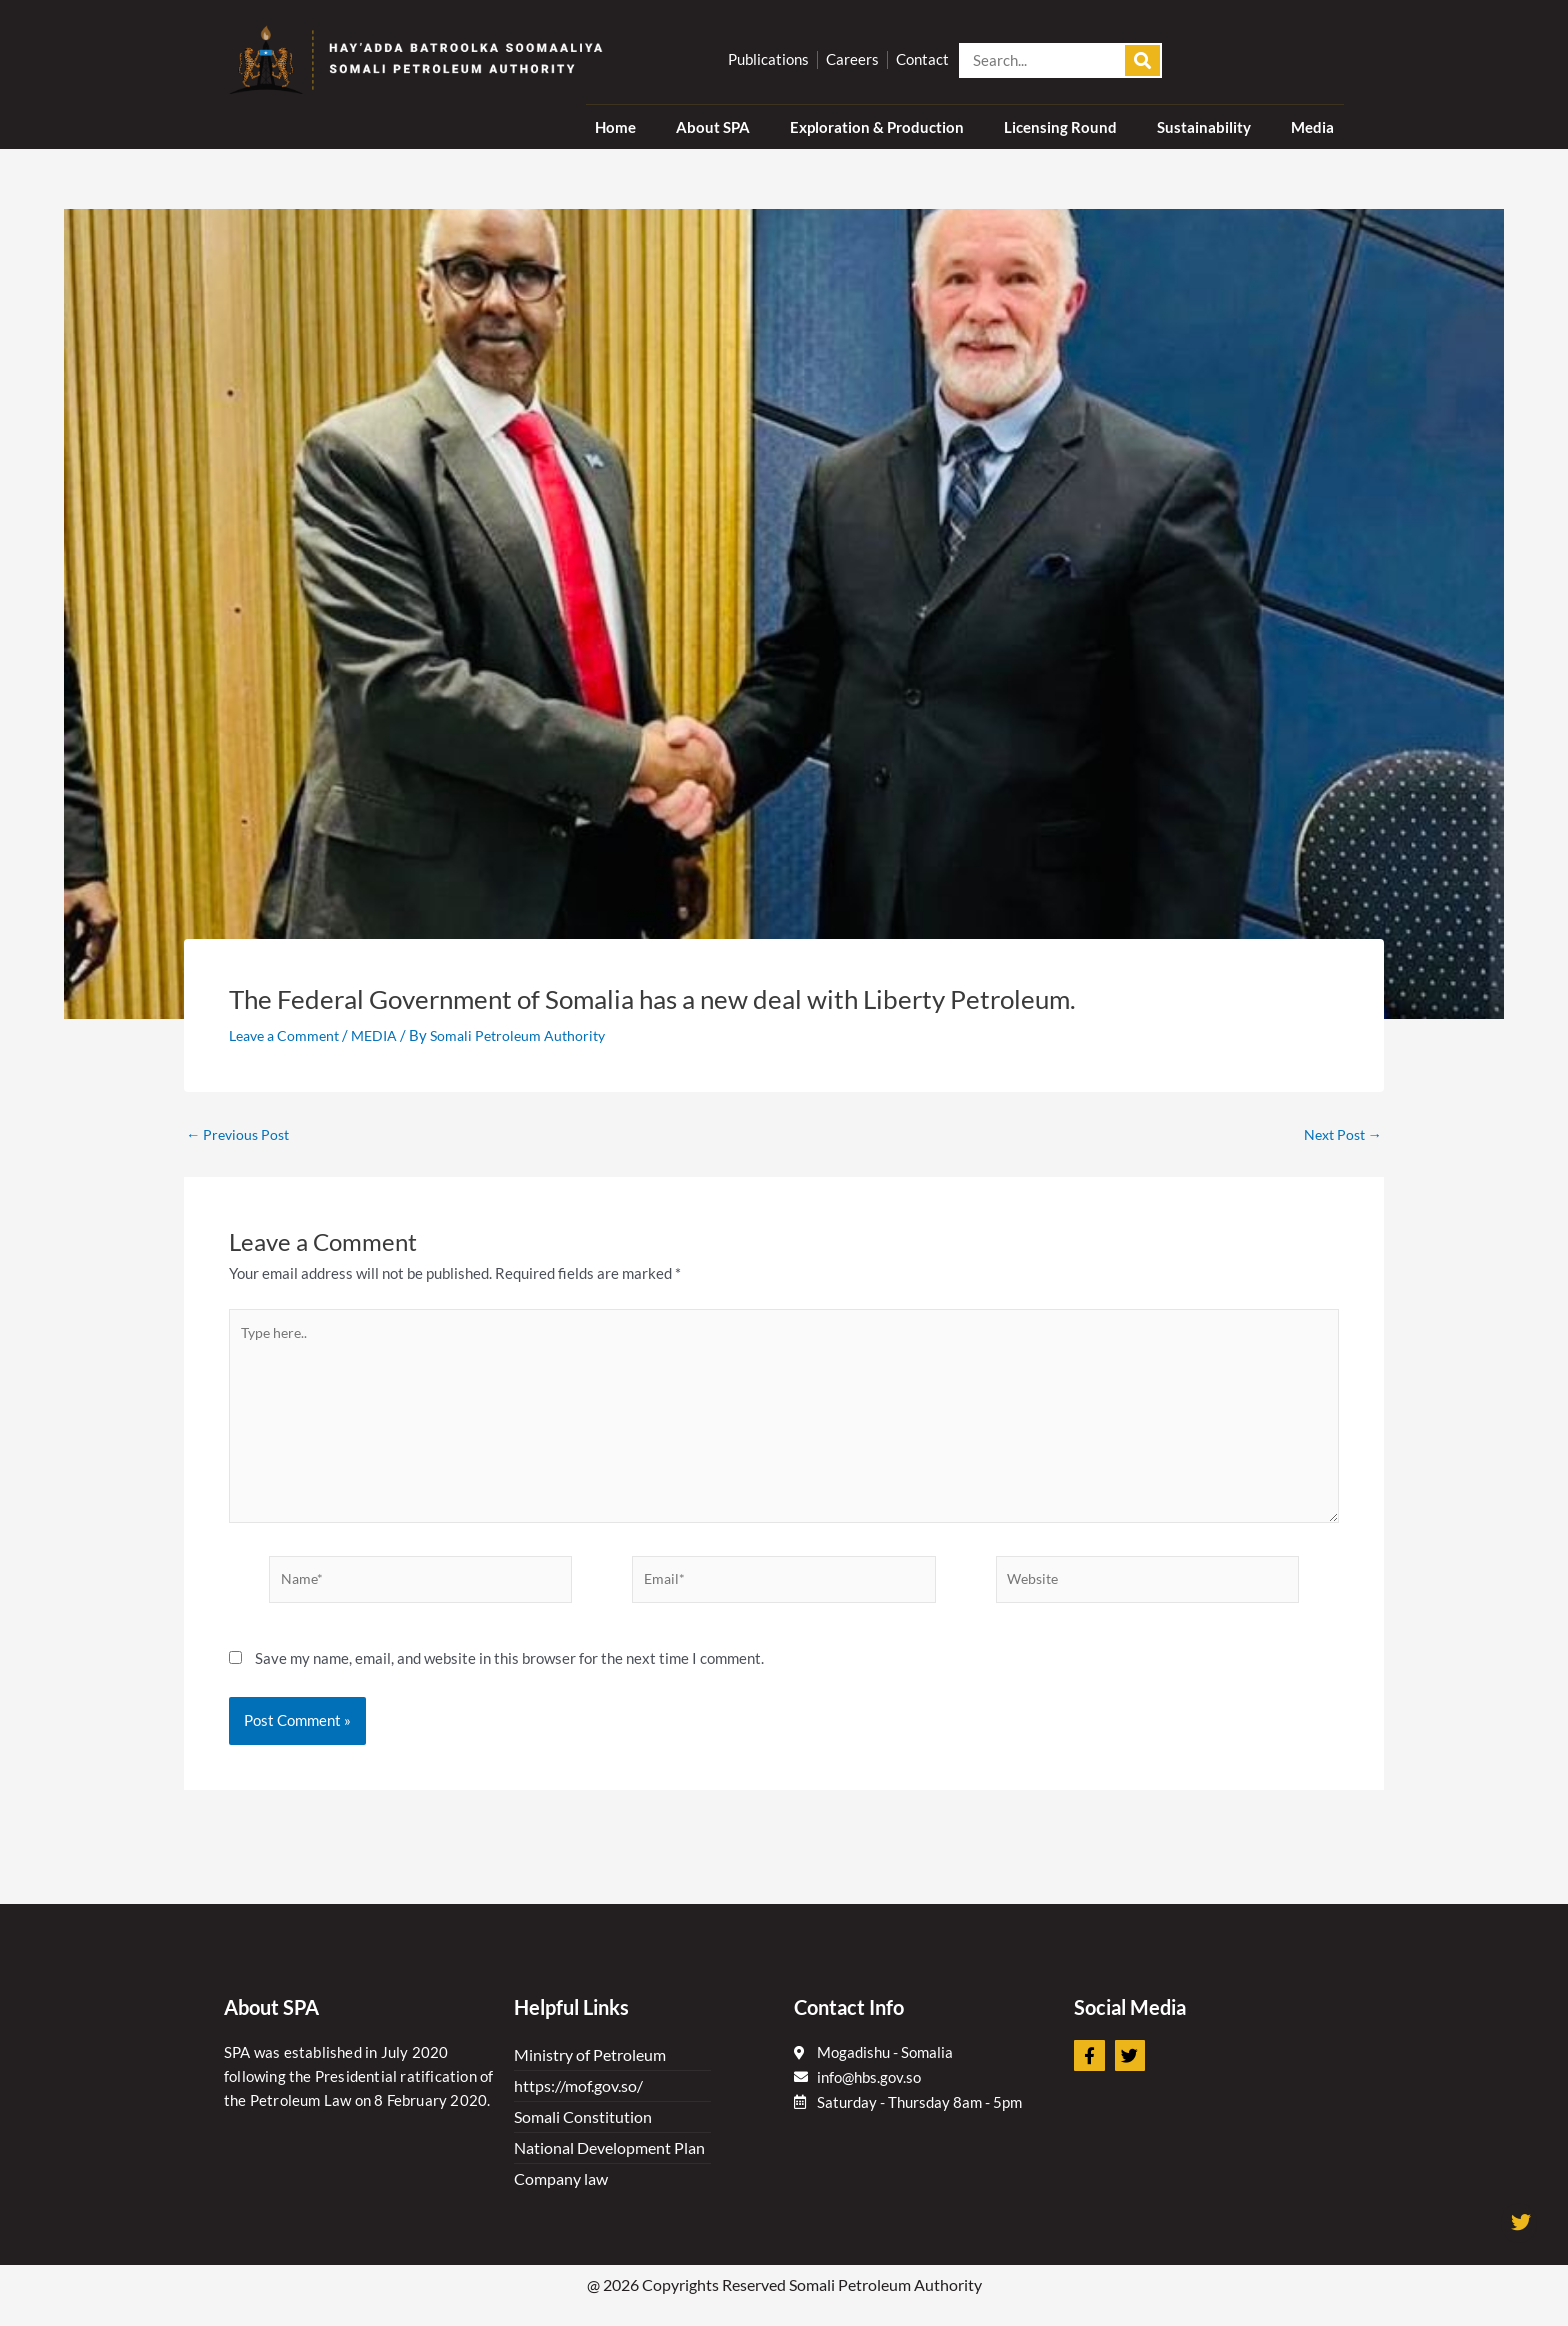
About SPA (713, 127)
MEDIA (383, 1035)
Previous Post (240, 1134)
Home (615, 127)
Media (1312, 127)
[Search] (1142, 60)
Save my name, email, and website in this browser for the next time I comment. (509, 1668)
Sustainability (1204, 127)
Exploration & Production (877, 127)
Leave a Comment (288, 1035)
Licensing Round (1060, 127)
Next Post (1340, 1134)
